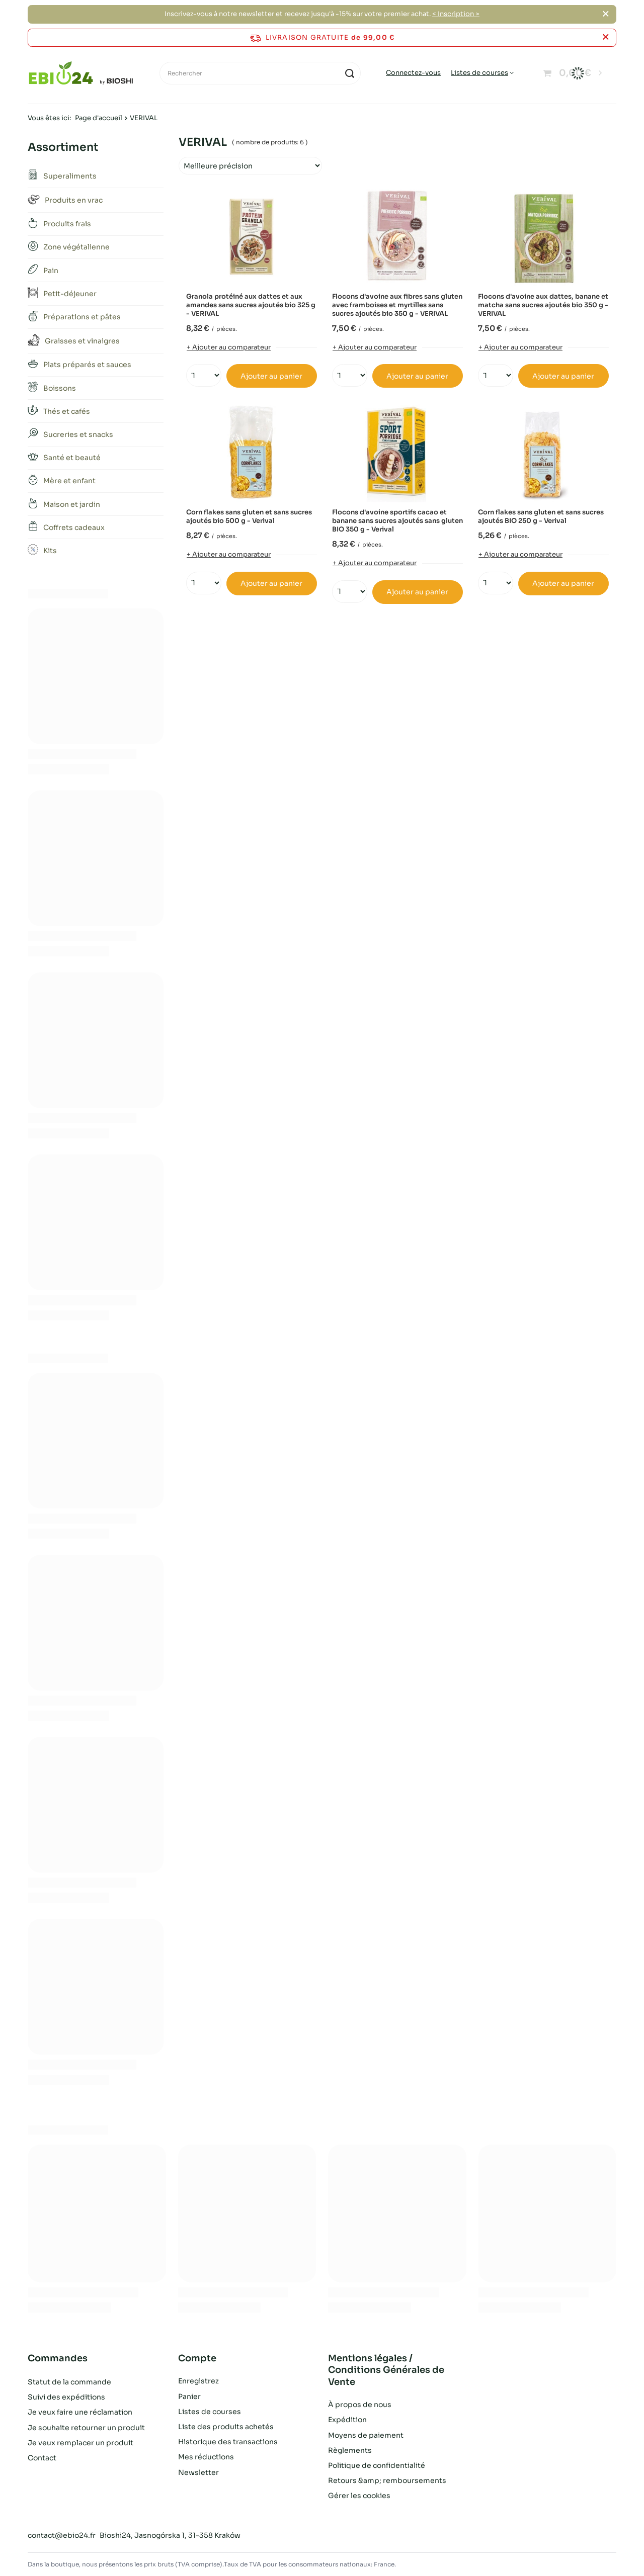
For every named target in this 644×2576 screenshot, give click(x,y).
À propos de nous (359, 2404)
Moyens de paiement (366, 2435)
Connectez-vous (413, 73)
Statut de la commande (69, 2380)
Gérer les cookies (359, 2495)
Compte (197, 2358)
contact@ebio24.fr (62, 2535)
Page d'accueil (98, 118)
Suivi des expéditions (66, 2396)
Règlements (350, 2450)
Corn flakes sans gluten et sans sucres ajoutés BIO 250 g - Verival (541, 516)
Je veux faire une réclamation (80, 2411)
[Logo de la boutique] (81, 73)
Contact (42, 2456)
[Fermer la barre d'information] (605, 37)
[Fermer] (605, 14)
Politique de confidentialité (376, 2465)
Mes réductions (206, 2456)
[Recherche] (349, 73)
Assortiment (63, 147)
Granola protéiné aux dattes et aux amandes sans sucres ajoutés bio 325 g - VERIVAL (250, 305)
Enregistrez (198, 2380)
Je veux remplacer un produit (80, 2441)
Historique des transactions (228, 2441)
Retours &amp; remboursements (387, 2480)
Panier (189, 2396)
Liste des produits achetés (226, 2426)
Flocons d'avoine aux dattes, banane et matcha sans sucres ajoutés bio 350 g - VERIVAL (543, 305)
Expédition (347, 2419)
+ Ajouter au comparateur (229, 347)
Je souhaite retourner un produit (86, 2426)
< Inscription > (455, 14)
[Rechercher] (260, 73)
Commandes (58, 2358)
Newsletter (198, 2472)
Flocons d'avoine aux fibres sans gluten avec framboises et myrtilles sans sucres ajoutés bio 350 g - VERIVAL (397, 305)
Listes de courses (479, 72)
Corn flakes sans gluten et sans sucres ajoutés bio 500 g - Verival (249, 516)
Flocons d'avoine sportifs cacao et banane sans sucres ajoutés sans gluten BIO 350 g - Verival (397, 521)
